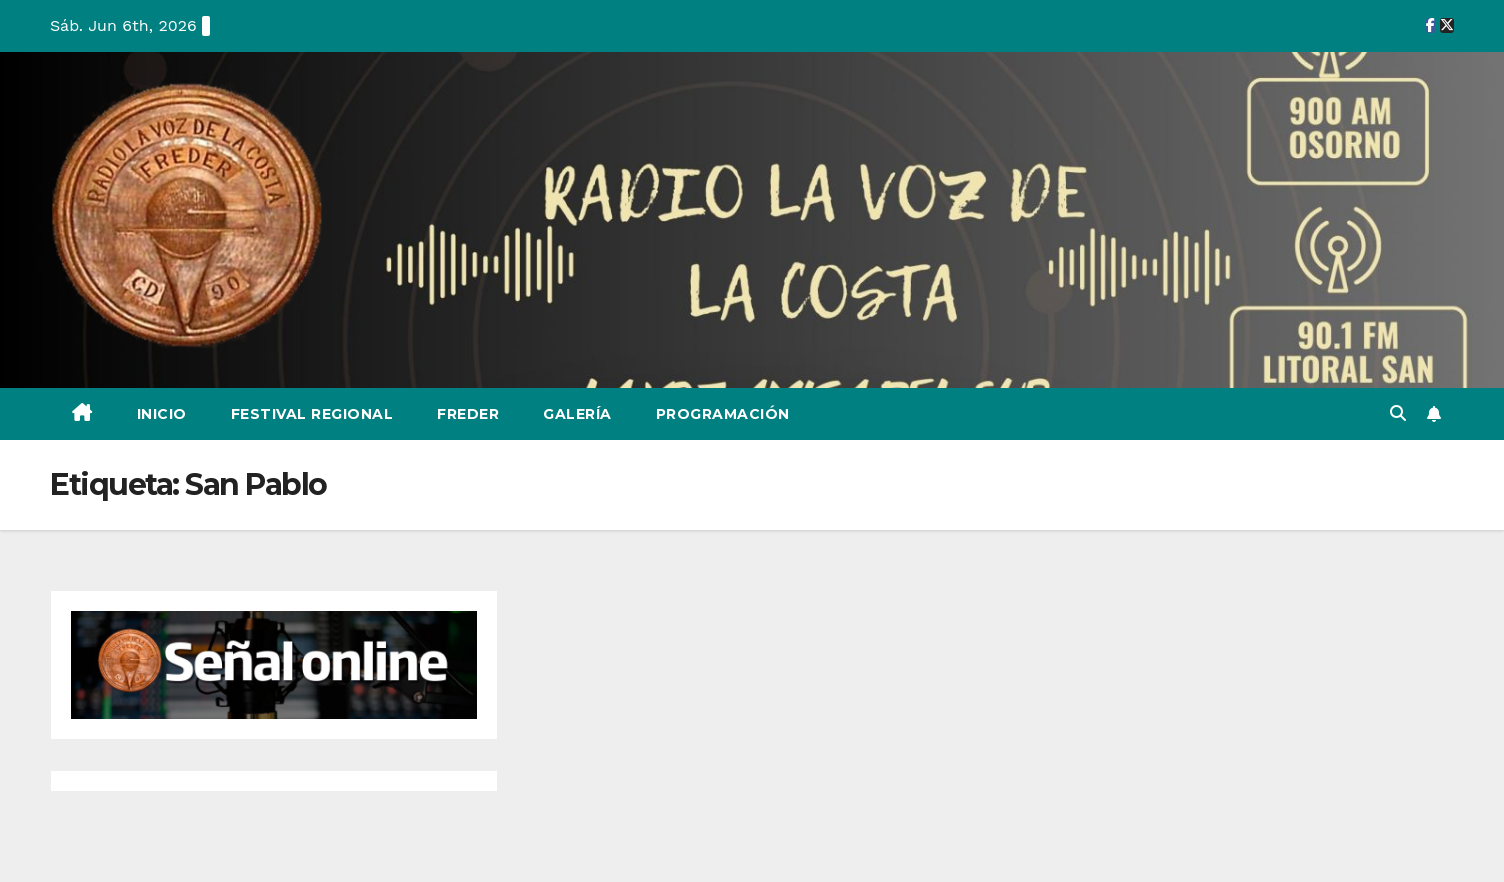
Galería (577, 414)
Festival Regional (312, 414)
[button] (1398, 413)
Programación (723, 414)
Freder (468, 414)
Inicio (162, 414)
